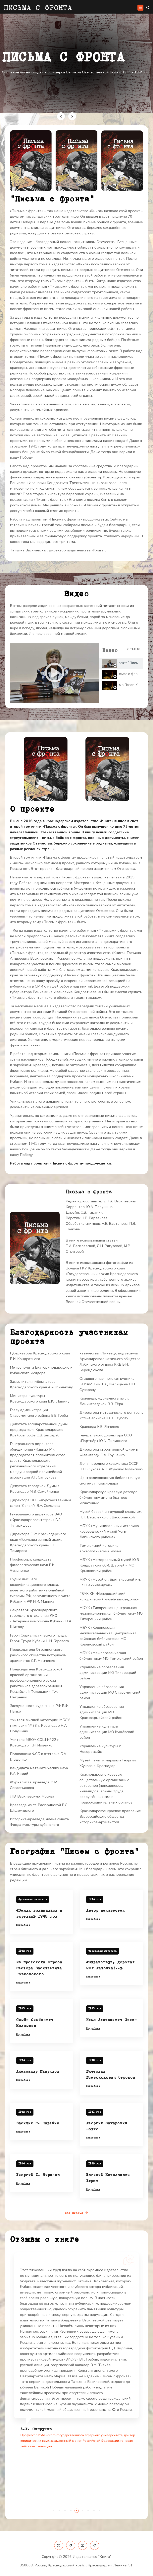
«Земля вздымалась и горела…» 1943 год (39, 1913)
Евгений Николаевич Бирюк (108, 2178)
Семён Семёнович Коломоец (34, 2023)
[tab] (121, 663)
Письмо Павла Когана (128, 685)
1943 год (24, 2009)
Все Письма (76, 2213)
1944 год (94, 1899)
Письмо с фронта (128, 674)
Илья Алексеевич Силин (111, 2020)
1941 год (94, 2112)
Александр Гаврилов (37, 2071)
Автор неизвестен (105, 1910)
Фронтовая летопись (32, 1899)
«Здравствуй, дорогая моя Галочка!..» (110, 1965)
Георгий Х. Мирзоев (38, 2175)
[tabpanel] (54, 673)
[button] (61, 116)
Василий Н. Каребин (37, 2123)
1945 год (94, 2164)
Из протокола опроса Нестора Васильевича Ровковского (39, 1968)
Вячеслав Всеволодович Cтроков (110, 2074)
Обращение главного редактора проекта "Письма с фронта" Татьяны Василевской (128, 663)
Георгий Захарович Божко (106, 2126)
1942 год (24, 1951)
